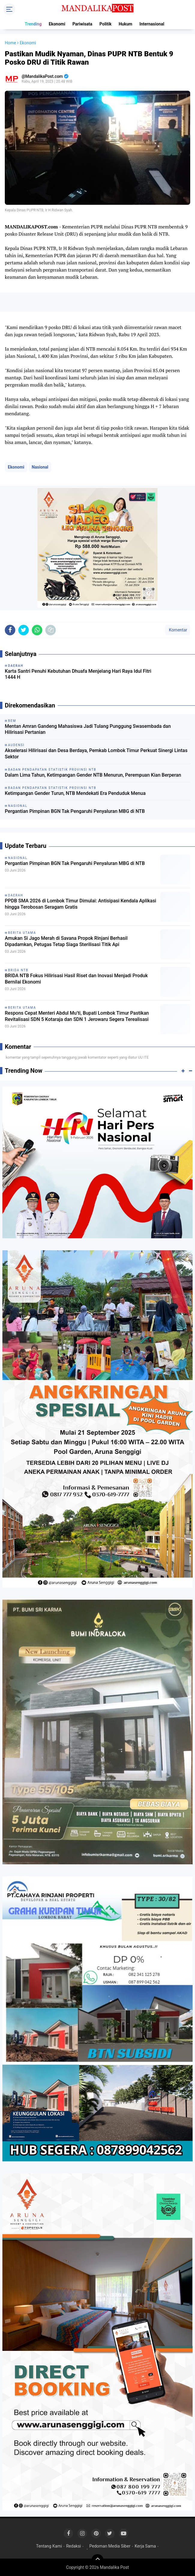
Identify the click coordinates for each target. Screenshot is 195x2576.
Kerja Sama (145, 2546)
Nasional (40, 467)
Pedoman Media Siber (109, 2546)
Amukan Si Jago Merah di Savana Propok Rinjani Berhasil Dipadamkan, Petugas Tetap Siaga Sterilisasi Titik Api (66, 941)
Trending (33, 24)
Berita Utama (22, 932)
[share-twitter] (23, 630)
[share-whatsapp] (37, 630)
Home (10, 42)
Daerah (15, 895)
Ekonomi (57, 24)
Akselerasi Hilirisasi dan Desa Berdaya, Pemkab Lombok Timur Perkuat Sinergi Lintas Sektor (96, 754)
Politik (106, 24)
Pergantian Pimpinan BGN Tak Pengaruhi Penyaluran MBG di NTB (75, 811)
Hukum (125, 24)
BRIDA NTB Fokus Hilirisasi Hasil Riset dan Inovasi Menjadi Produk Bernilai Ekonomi (76, 979)
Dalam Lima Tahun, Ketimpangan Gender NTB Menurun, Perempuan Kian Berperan (93, 775)
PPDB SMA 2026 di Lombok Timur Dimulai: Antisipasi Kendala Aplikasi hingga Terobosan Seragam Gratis (80, 904)
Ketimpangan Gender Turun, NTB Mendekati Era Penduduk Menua (75, 793)
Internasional (152, 24)
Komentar (177, 630)
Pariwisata (82, 24)
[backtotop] (98, 2560)
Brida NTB (18, 970)
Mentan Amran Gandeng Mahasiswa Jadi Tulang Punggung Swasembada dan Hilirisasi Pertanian (88, 729)
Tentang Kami (49, 2546)
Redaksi (73, 2546)
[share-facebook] (10, 630)
